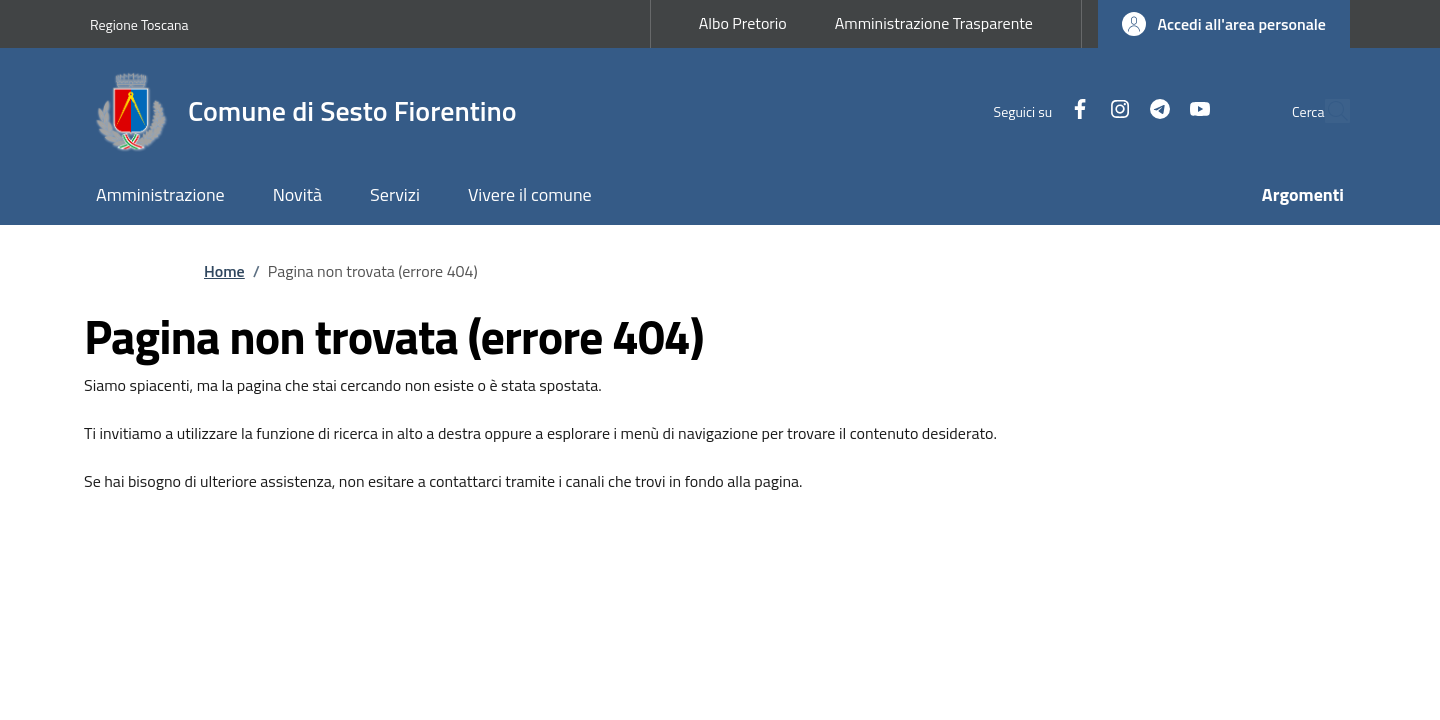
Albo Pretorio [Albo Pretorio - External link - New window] (743, 23)
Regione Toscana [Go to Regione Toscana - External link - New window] (139, 24)
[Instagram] (1074, 110)
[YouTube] (1154, 110)
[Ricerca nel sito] (1326, 111)
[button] (1224, 24)
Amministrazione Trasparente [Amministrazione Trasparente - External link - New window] (934, 23)
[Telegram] (1114, 110)
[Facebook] (1034, 110)
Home (224, 271)
